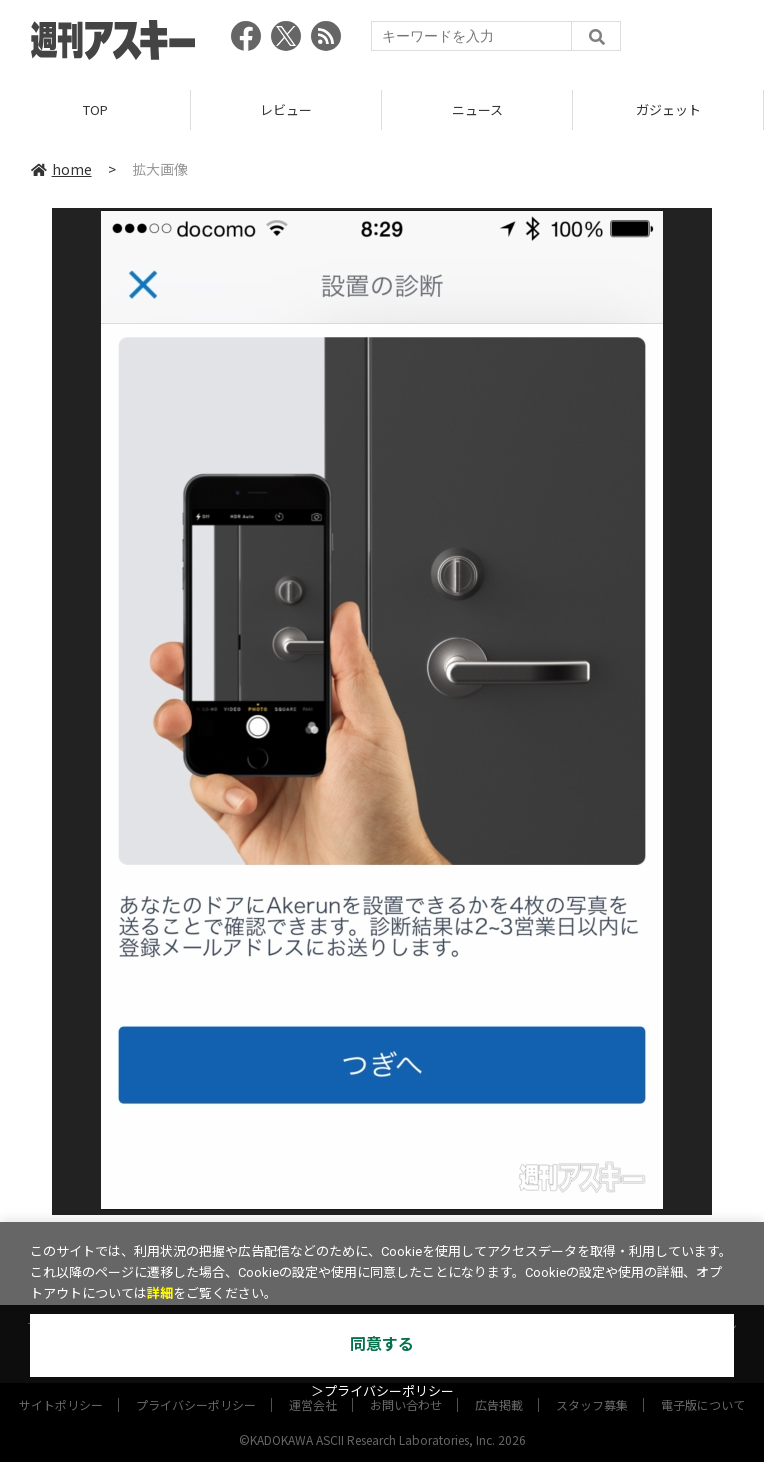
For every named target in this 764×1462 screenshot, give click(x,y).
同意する (382, 1344)
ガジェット (668, 109)
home (61, 169)
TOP (95, 109)
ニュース (477, 109)
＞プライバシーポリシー (382, 1391)
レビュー (286, 109)
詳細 (160, 1293)
